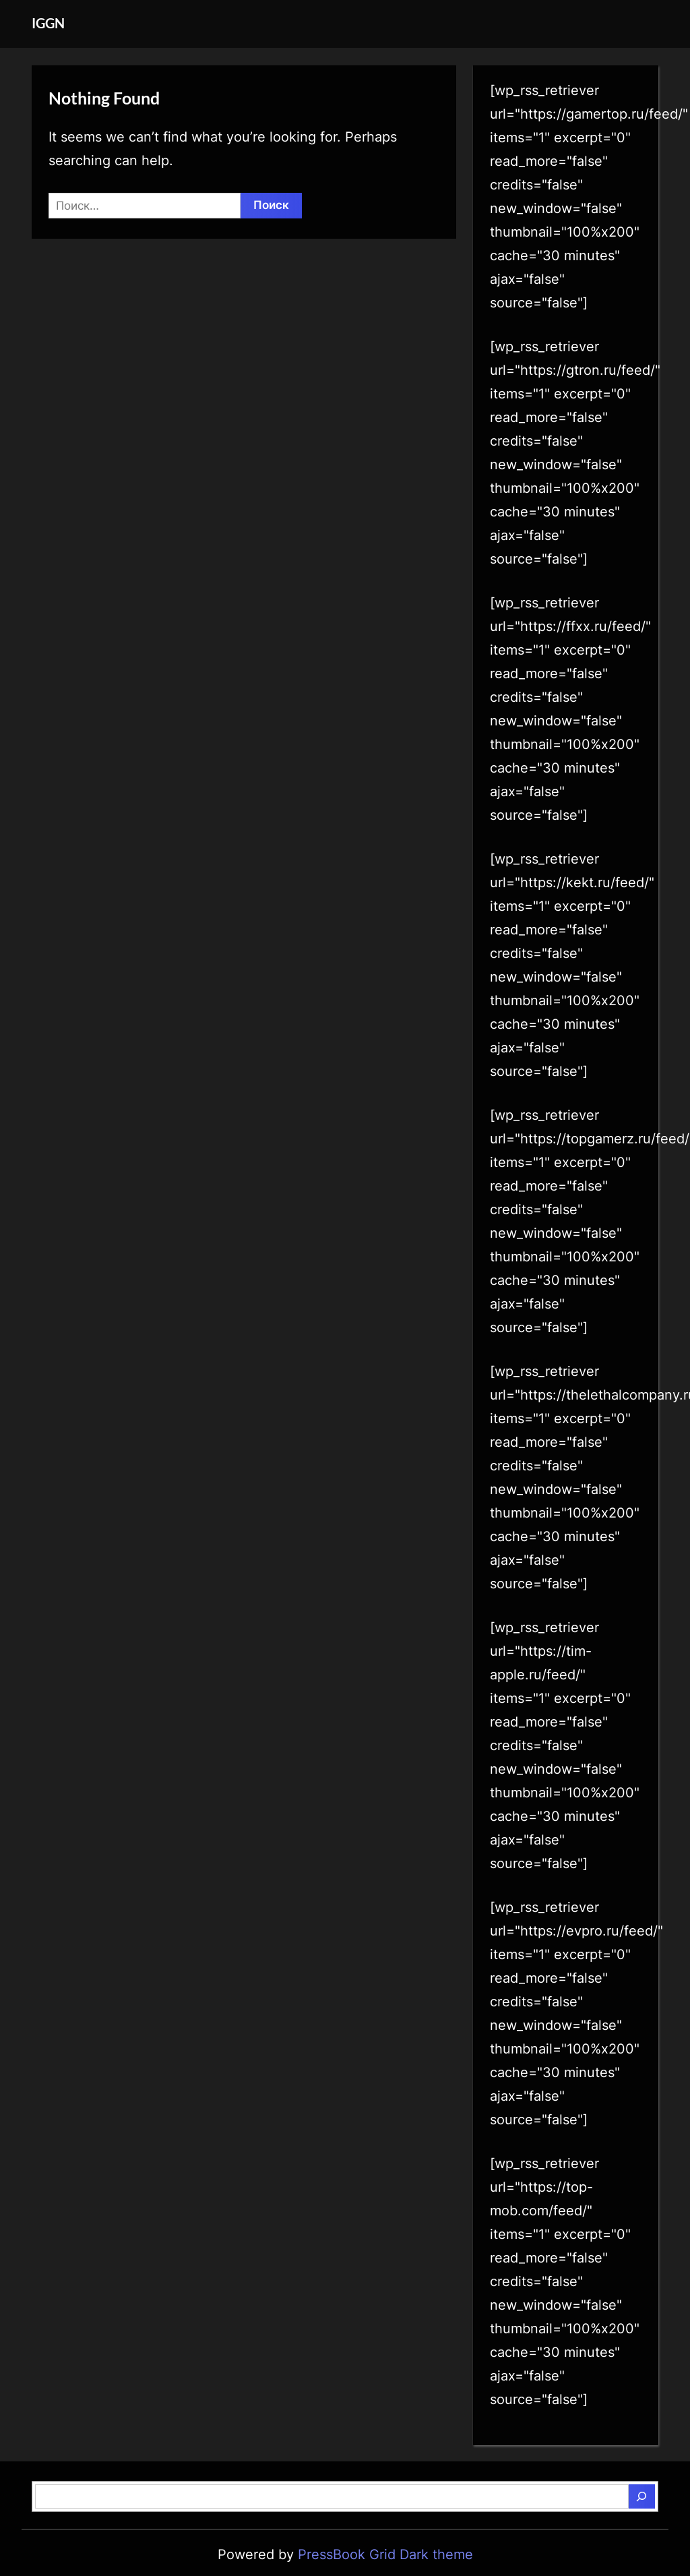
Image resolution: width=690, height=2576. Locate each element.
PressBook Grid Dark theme (385, 2554)
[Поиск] (641, 2496)
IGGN (48, 23)
